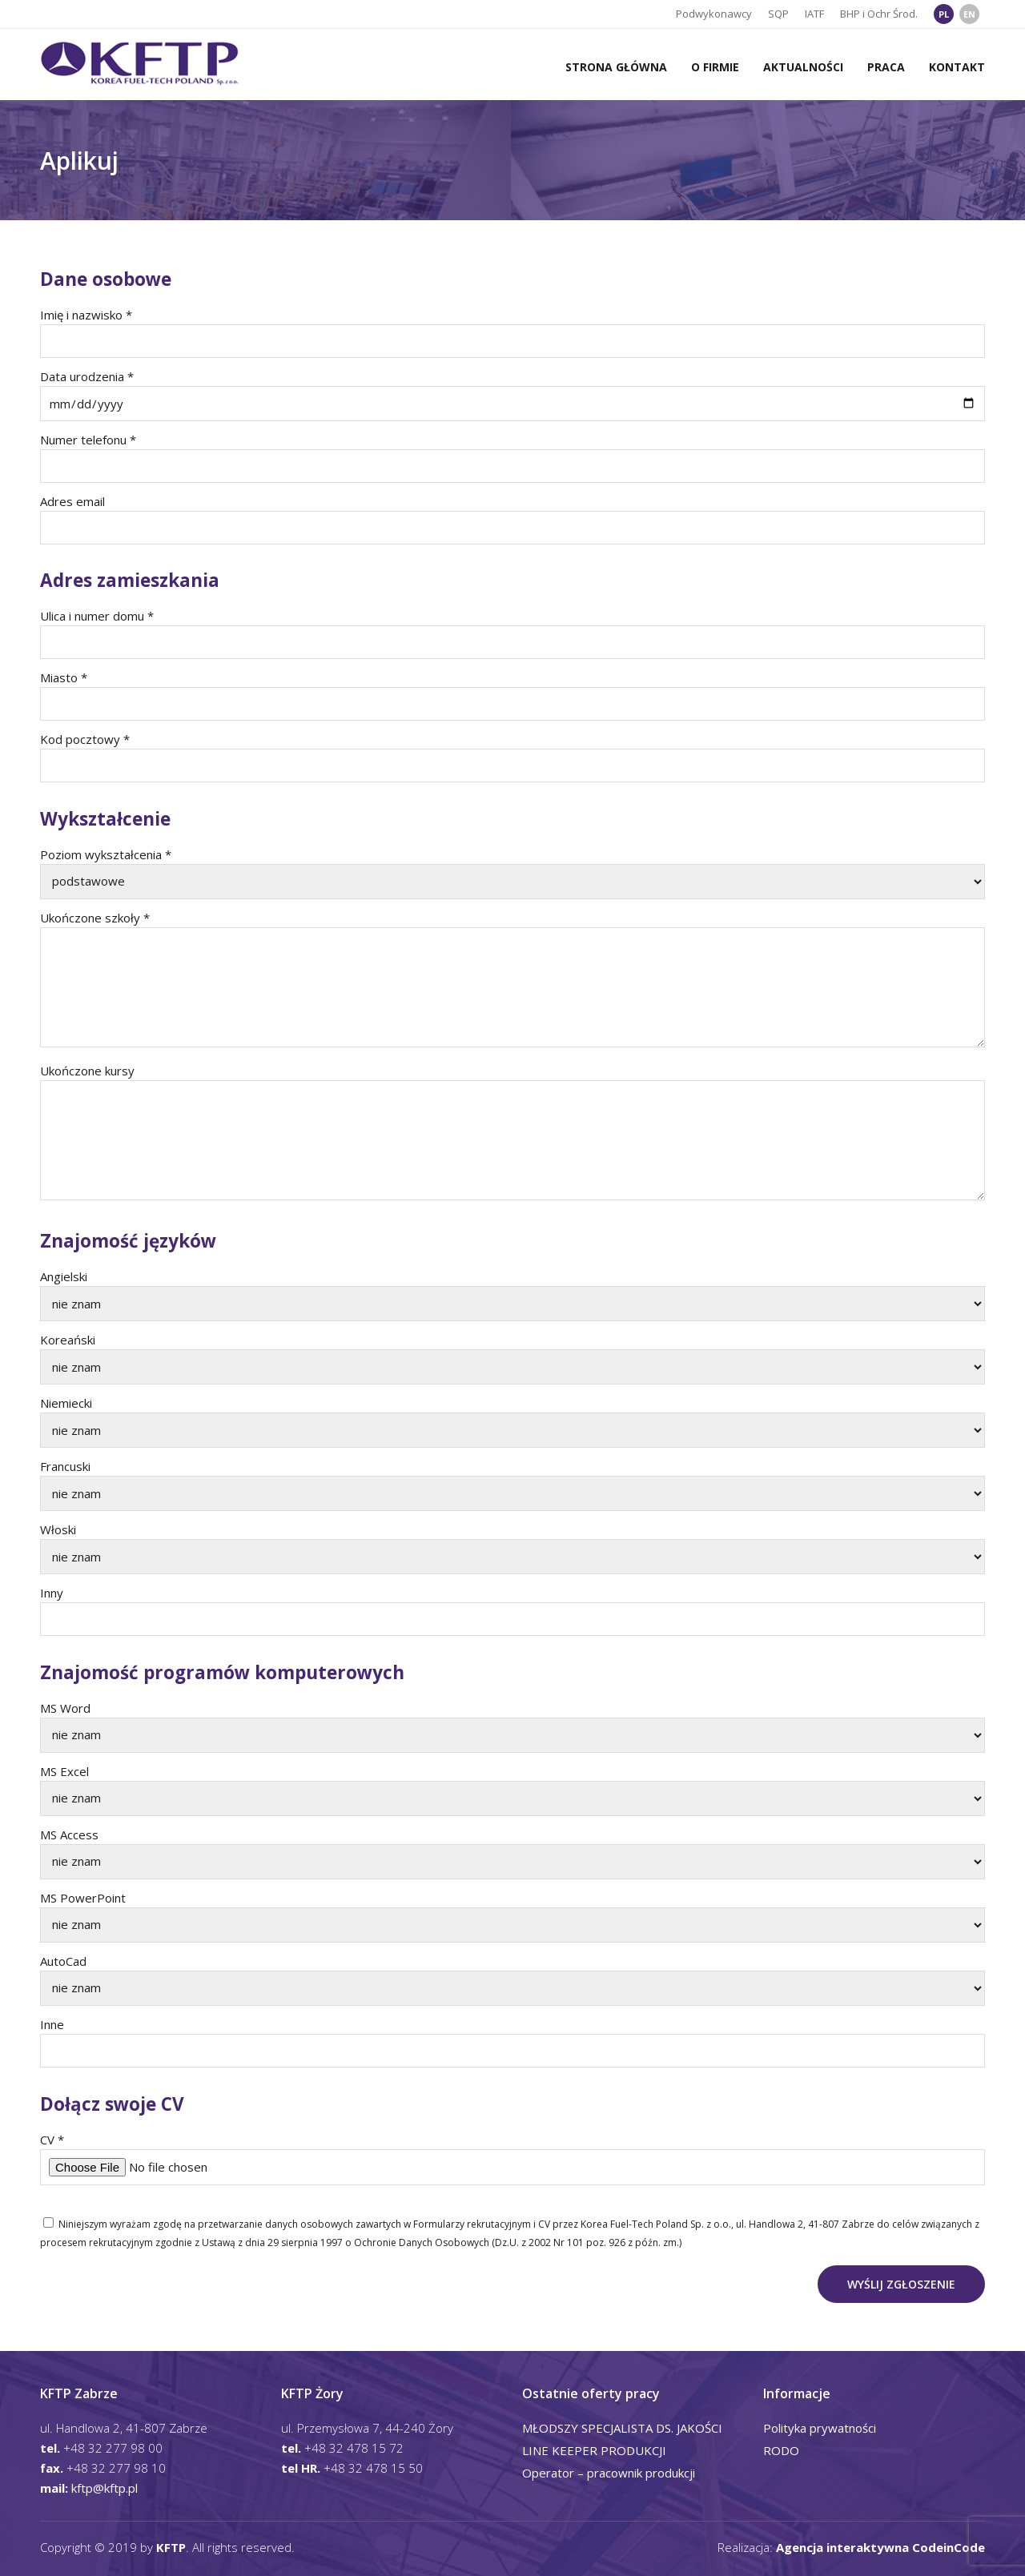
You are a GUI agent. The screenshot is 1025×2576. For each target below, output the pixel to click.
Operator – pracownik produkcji (608, 2473)
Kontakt (957, 66)
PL (944, 14)
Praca (886, 66)
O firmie (715, 66)
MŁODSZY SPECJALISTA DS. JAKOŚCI (622, 2428)
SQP (778, 13)
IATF (814, 13)
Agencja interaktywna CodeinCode (880, 2547)
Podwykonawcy (714, 13)
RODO (781, 2450)
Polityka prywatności (819, 2428)
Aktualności (803, 66)
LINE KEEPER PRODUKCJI (594, 2450)
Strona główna (616, 66)
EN (969, 14)
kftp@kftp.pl (104, 2488)
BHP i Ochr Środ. (879, 13)
